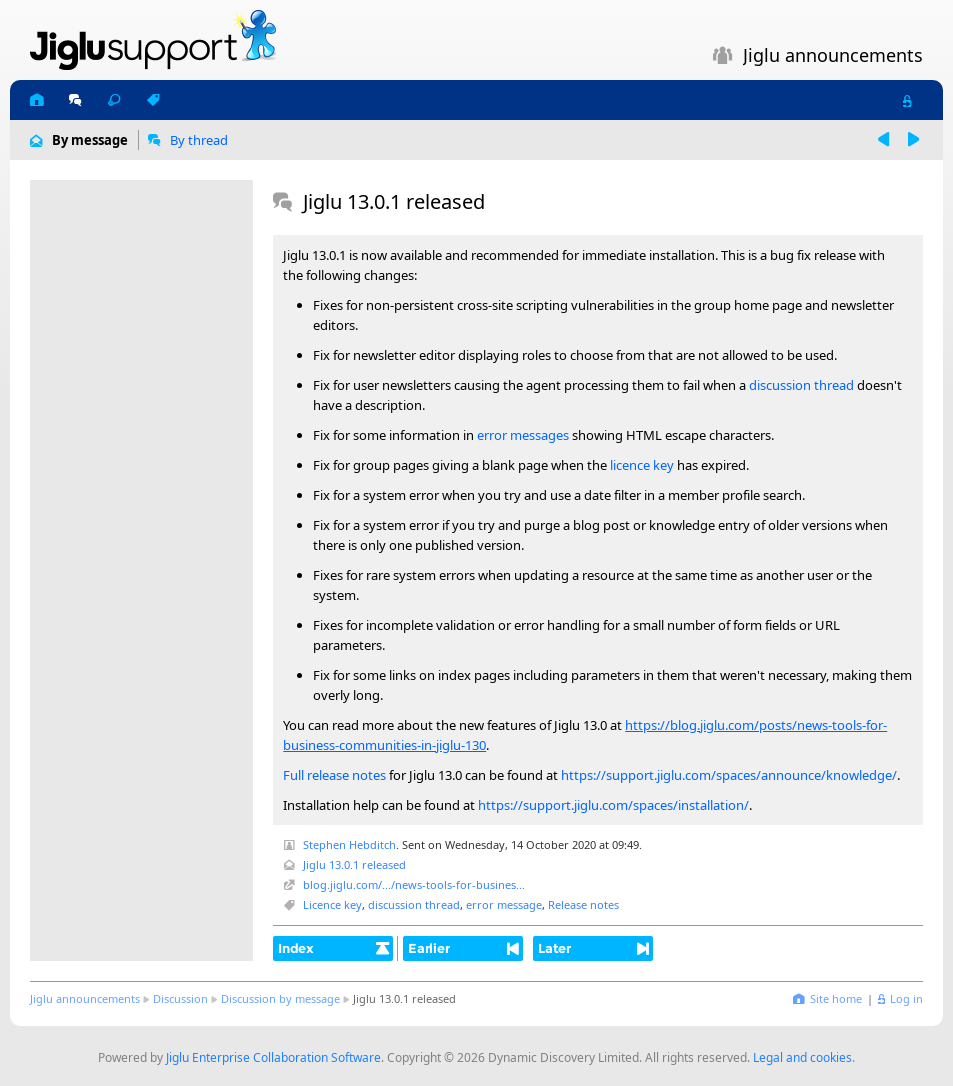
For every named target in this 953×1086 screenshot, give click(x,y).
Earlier (428, 948)
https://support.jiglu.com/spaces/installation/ (613, 805)
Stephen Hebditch (349, 844)
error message (504, 904)
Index (296, 948)
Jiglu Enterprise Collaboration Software (273, 1057)
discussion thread (801, 385)
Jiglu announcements (85, 998)
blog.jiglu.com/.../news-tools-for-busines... (414, 884)
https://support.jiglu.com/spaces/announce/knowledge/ (729, 775)
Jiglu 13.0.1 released (354, 864)
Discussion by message (280, 998)
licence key (642, 465)
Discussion (180, 998)
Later (554, 948)
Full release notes (334, 775)
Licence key (332, 904)
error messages (523, 435)
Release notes (583, 904)
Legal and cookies (802, 1057)
